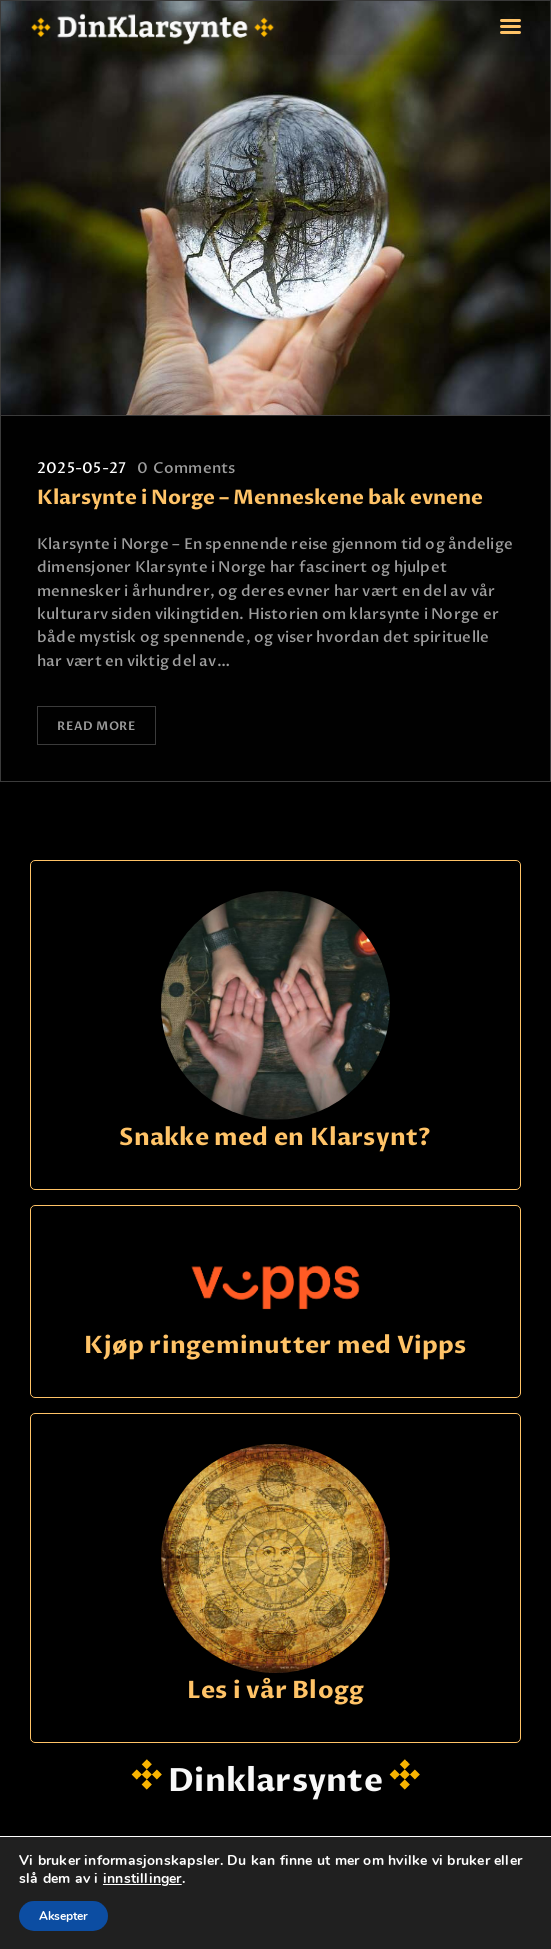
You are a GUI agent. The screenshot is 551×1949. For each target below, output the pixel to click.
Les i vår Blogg (275, 1689)
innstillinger (142, 1879)
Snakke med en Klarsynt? (275, 1136)
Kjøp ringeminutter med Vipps (275, 1344)
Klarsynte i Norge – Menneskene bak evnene (260, 498)
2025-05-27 (81, 468)
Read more (98, 725)
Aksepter (63, 1916)
